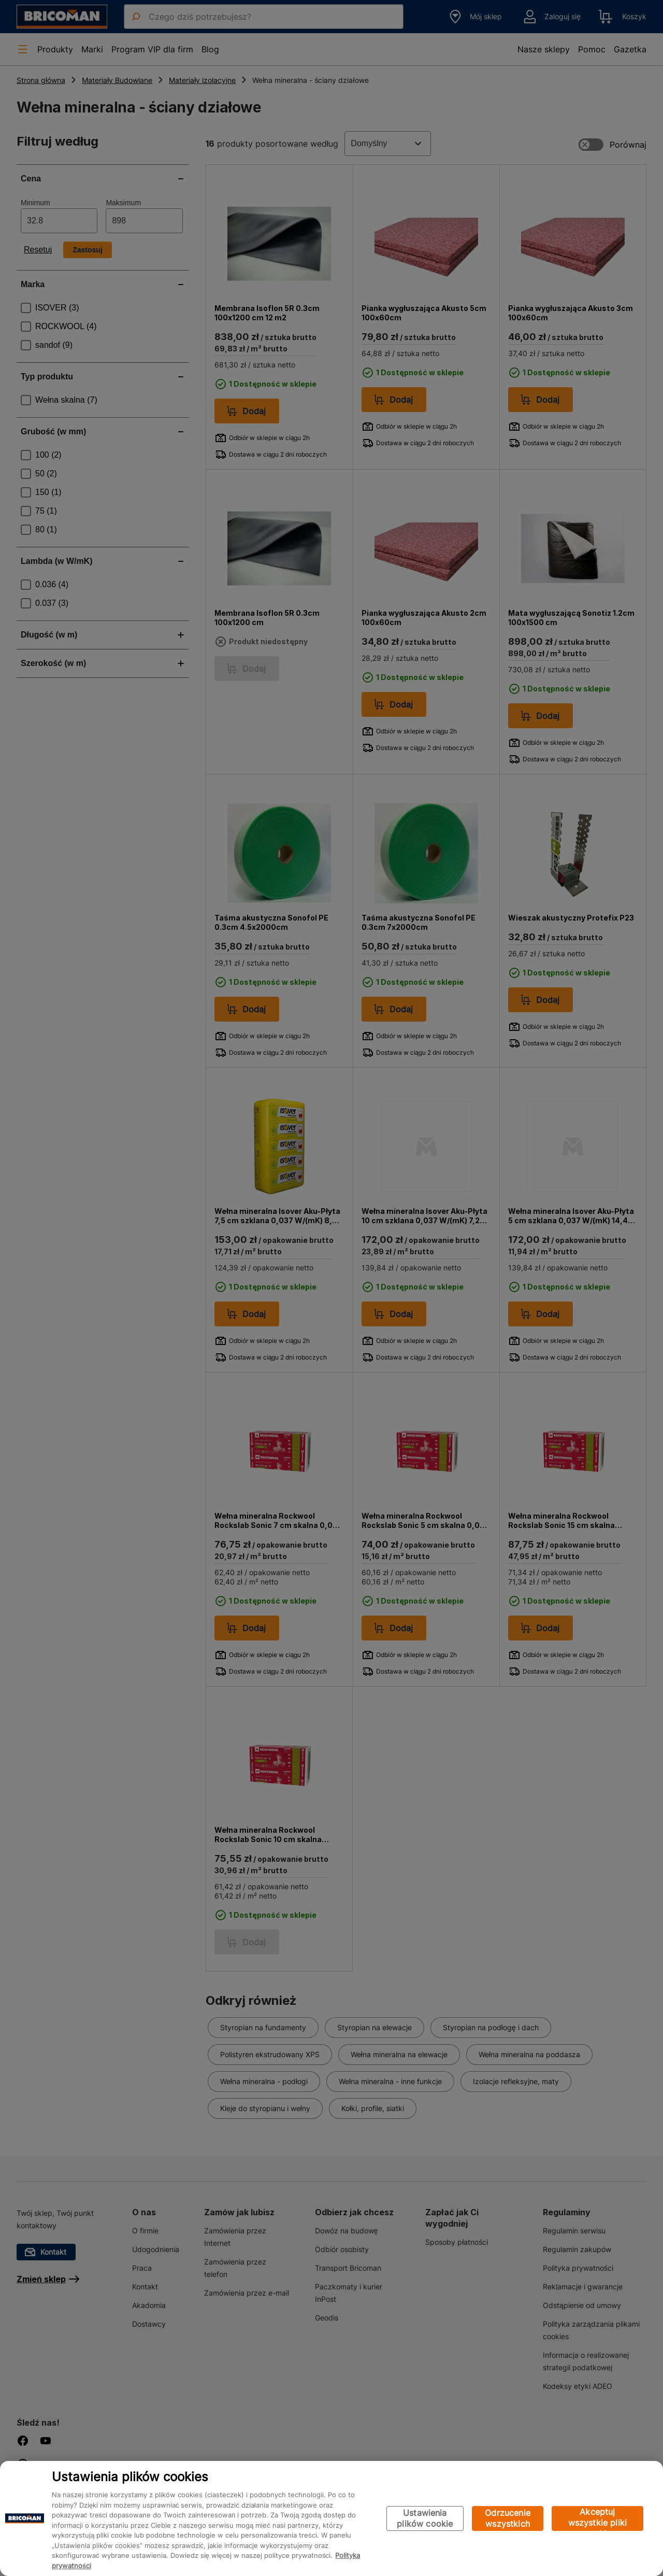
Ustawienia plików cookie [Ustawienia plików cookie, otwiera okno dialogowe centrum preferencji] (425, 2518)
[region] (331, 2518)
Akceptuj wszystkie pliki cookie (597, 2519)
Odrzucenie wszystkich (507, 2518)
